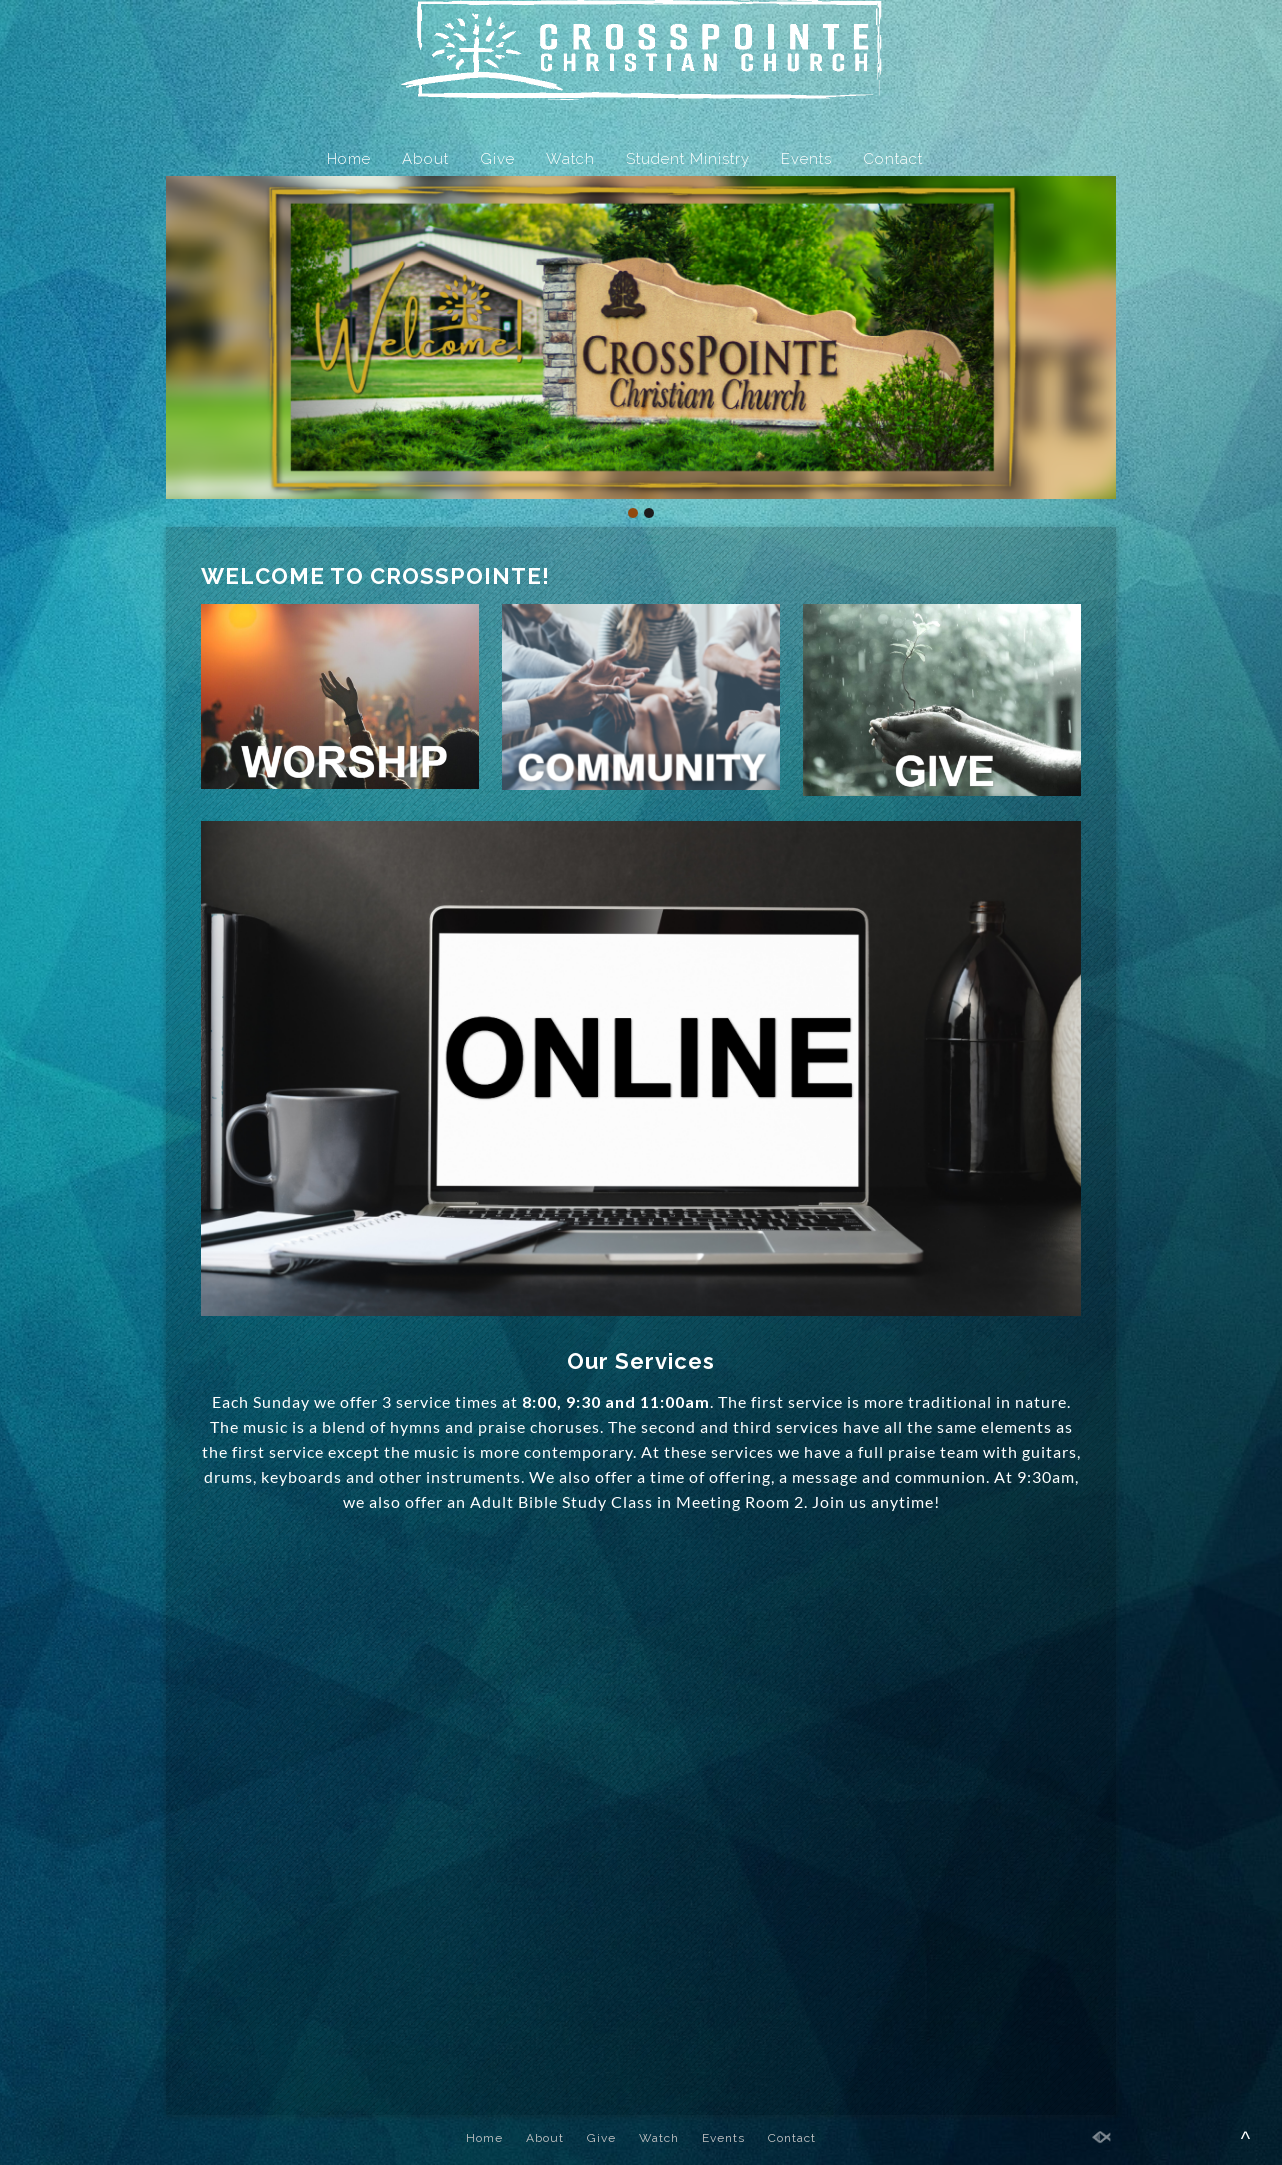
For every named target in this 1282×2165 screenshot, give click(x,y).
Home (349, 159)
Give (497, 159)
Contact (893, 159)
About (425, 159)
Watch (570, 159)
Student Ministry (688, 159)
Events (806, 159)
